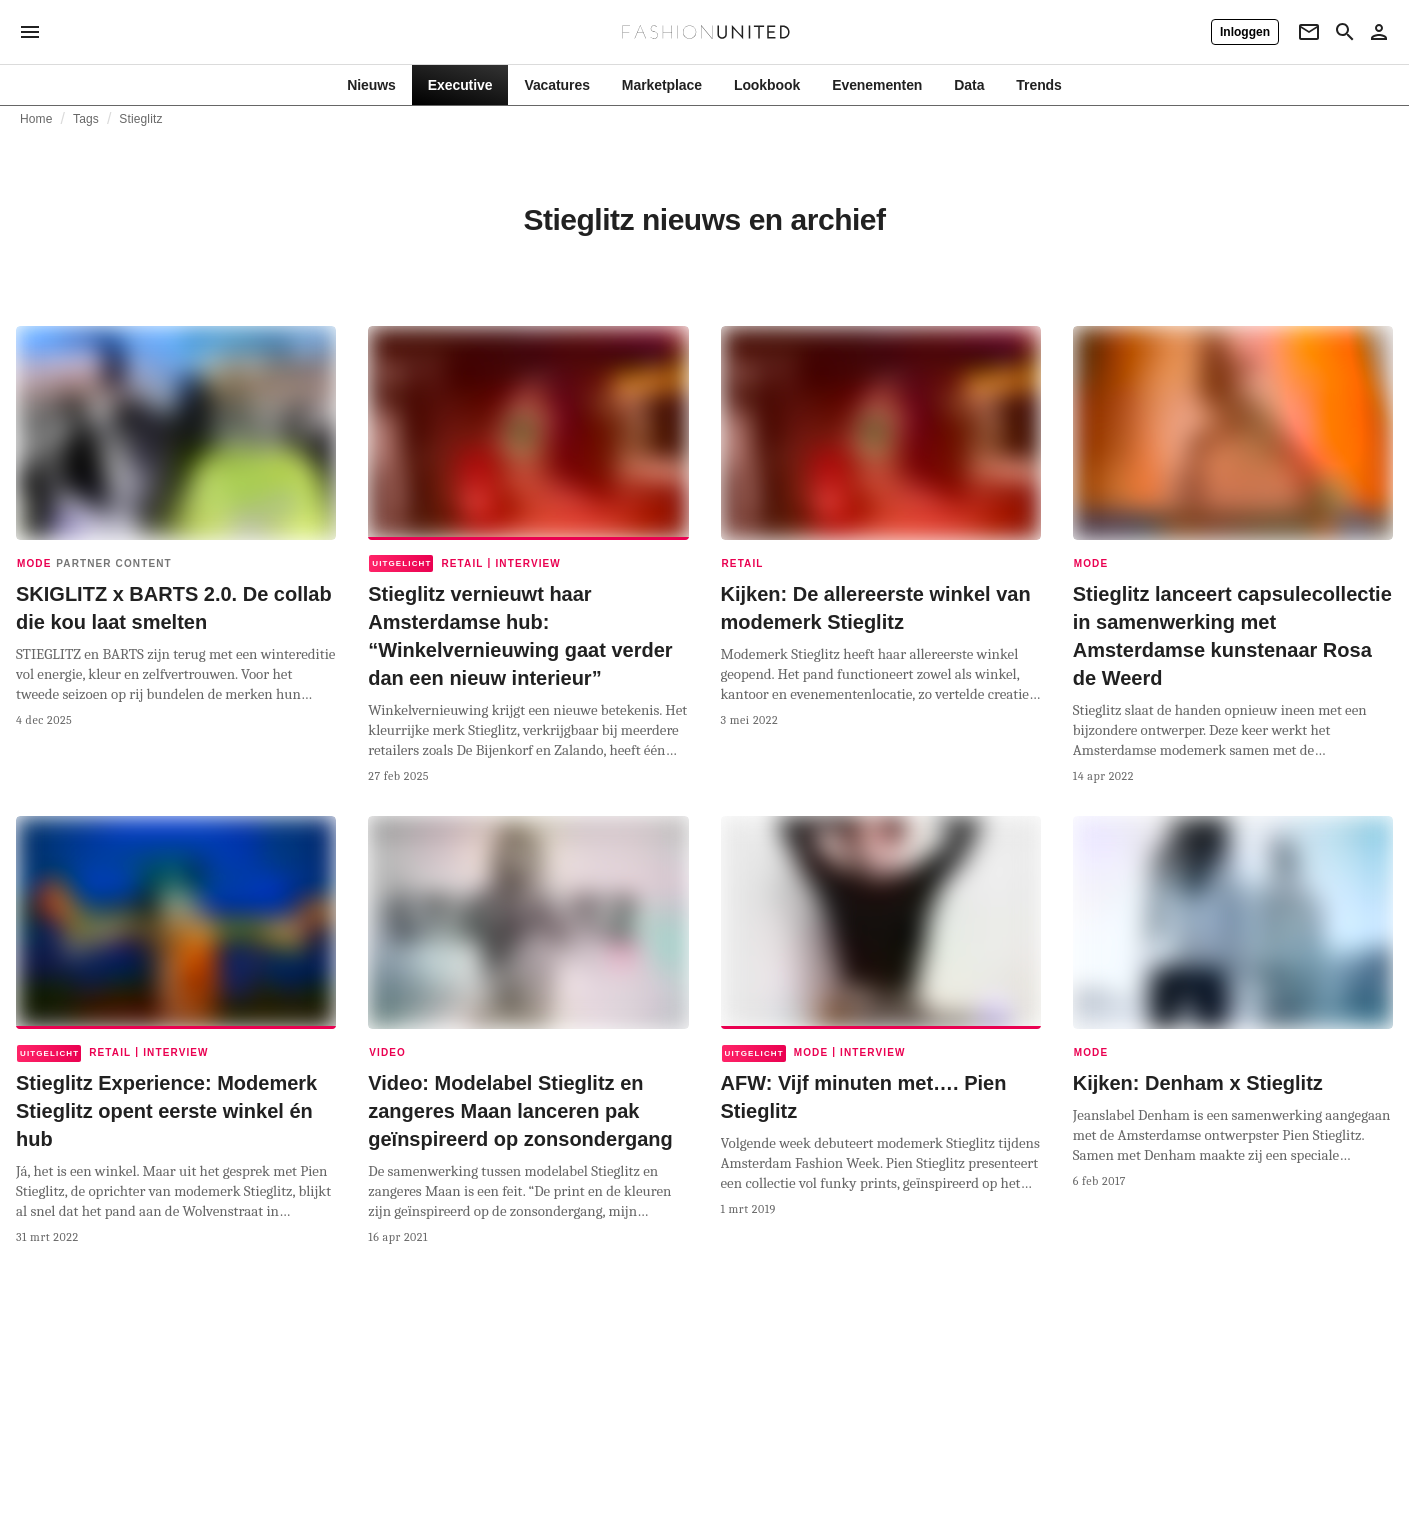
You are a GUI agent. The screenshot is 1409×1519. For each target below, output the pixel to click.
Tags (86, 119)
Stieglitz (140, 119)
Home (36, 119)
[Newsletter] (1309, 32)
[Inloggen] (1245, 32)
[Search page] (1345, 32)
